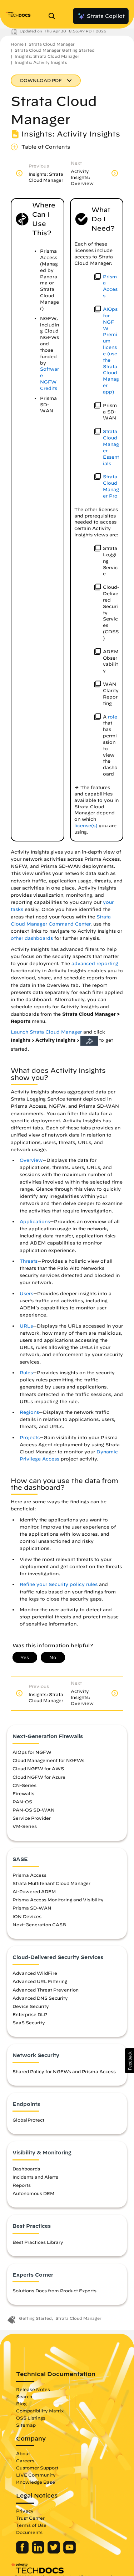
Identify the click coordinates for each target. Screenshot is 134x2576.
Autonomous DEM (33, 2193)
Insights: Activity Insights (41, 62)
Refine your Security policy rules (59, 1584)
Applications (35, 1221)
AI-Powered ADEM (34, 1891)
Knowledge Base (35, 2481)
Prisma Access (29, 1874)
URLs (26, 1326)
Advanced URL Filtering (40, 1981)
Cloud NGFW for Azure (39, 1776)
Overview (31, 1160)
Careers (25, 2460)
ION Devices (27, 1916)
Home (17, 44)
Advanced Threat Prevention (46, 1989)
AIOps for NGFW (32, 1752)
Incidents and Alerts (35, 2176)
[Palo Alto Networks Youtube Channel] (69, 2552)
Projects (30, 1437)
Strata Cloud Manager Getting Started (55, 50)
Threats (29, 1261)
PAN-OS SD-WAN (34, 1809)
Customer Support (37, 2467)
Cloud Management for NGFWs (48, 1760)
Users (26, 1293)
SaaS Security (29, 2022)
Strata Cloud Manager (52, 44)
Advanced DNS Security (40, 1997)
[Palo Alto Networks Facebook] (23, 2552)
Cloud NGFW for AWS (38, 1768)
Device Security (31, 2006)
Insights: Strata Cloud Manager (47, 56)
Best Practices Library (38, 2242)
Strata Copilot (101, 16)
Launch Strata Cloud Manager (46, 1032)
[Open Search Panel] (54, 16)
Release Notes (33, 2389)
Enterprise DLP (30, 2014)
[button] (129, 2060)
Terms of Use (31, 2525)
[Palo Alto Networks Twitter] (54, 2552)
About (23, 2453)
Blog (21, 2403)
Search (24, 2396)
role (112, 717)
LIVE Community (36, 2474)
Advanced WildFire (35, 1972)
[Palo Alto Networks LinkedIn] (39, 2552)
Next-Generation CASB (39, 1924)
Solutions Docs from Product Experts (54, 2290)
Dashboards (26, 2168)
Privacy (25, 2510)
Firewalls (23, 1793)
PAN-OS (22, 1801)
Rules (26, 1372)
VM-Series (25, 1826)
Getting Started (35, 2318)
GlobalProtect (28, 2119)
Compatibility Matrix (40, 2410)
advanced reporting (94, 963)
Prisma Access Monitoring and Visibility (58, 1899)
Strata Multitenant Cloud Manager (51, 1883)
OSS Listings (30, 2417)
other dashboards (32, 938)
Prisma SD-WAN (32, 1907)
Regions (29, 1412)
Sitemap (26, 2424)
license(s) (85, 825)
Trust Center (30, 2517)
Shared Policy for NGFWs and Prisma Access (64, 2071)
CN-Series (24, 1785)
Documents (29, 2532)
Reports (22, 2185)
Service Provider (32, 1817)
